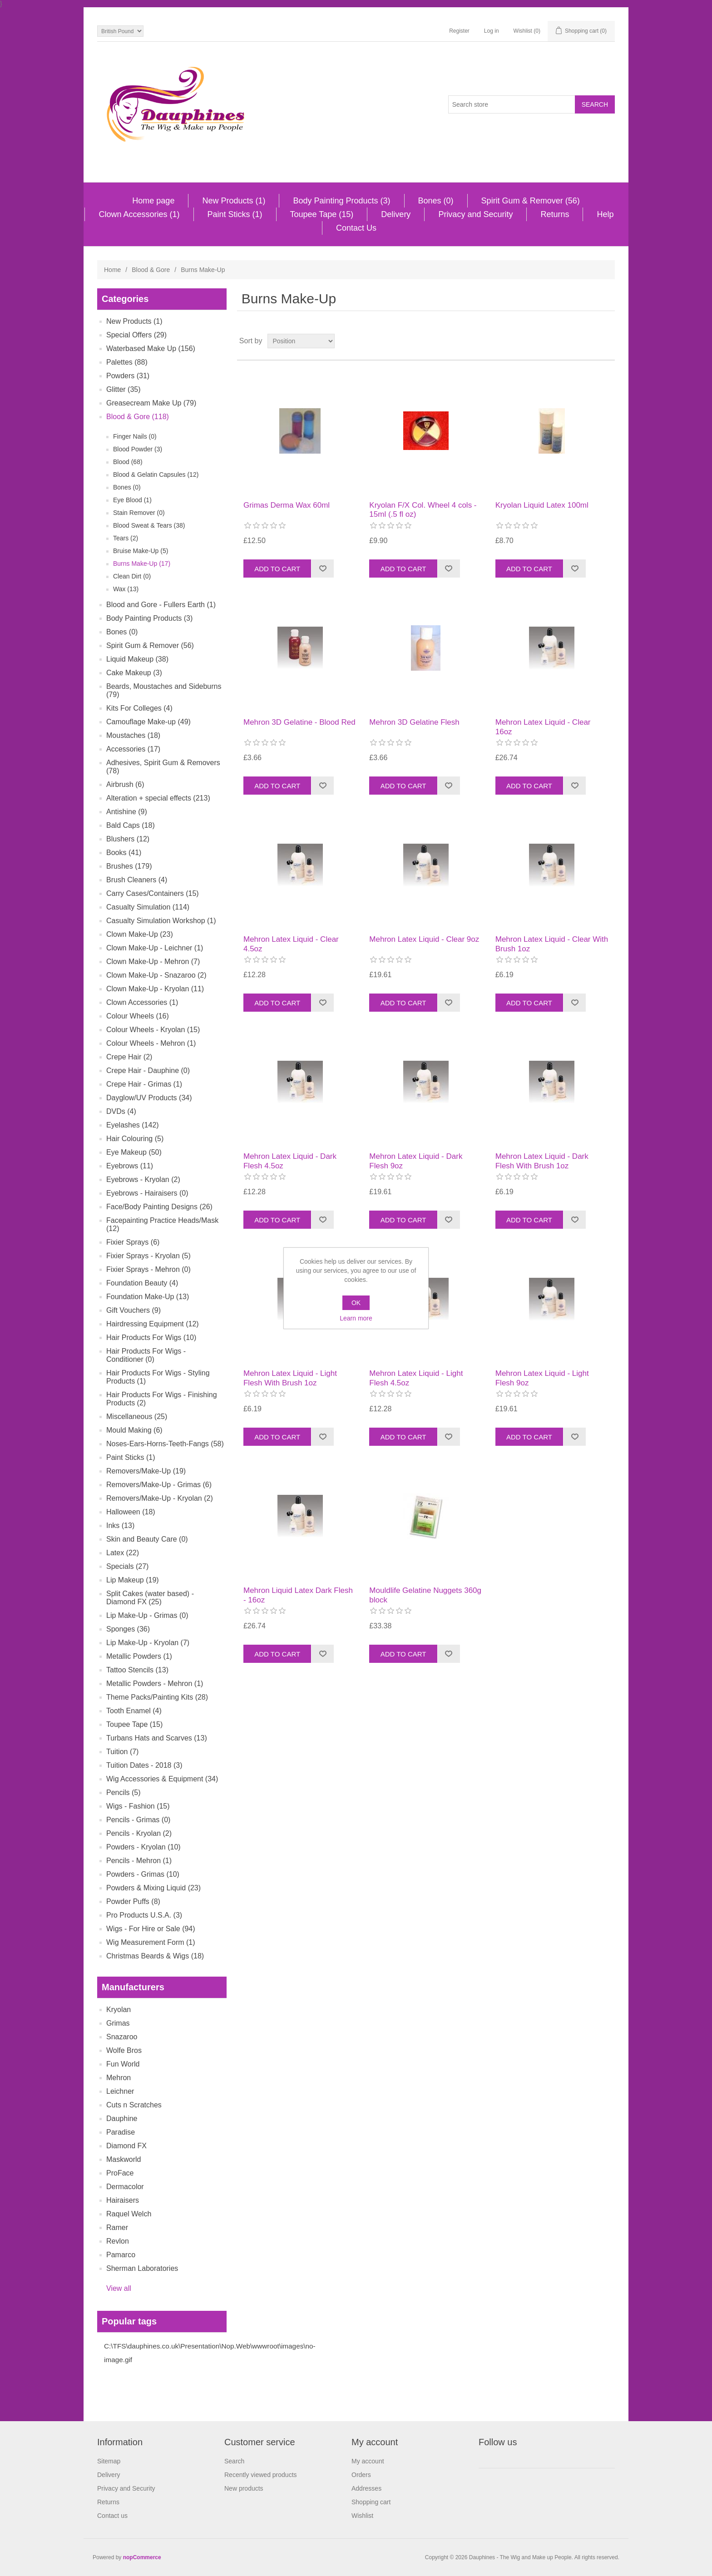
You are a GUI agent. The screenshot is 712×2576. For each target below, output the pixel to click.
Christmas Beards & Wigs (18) (155, 1956)
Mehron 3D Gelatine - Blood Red (299, 722)
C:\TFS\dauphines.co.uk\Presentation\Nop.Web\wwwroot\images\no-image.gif (210, 2352)
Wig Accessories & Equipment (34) (162, 1779)
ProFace (120, 2173)
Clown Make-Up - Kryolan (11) (155, 989)
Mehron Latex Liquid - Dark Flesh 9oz (415, 1161)
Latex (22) (122, 1553)
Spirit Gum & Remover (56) (530, 200)
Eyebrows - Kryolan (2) (143, 1179)
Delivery (395, 214)
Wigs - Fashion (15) (138, 1806)
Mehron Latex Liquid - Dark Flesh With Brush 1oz (541, 1161)
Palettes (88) (127, 362)
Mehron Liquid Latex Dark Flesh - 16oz (298, 1595)
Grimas (118, 2023)
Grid (590, 341)
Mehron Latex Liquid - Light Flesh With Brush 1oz (290, 1378)
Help (605, 214)
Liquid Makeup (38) (137, 659)
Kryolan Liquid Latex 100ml (541, 505)
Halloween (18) (130, 1512)
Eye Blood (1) (132, 500)
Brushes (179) (129, 866)
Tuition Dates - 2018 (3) (144, 1765)
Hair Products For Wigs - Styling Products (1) (158, 1377)
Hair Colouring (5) (134, 1138)
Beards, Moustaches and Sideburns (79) (163, 690)
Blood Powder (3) (137, 449)
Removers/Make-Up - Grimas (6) (159, 1484)
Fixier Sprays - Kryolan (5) (148, 1256)
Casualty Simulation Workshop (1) (161, 921)
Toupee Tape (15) (322, 214)
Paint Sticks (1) (235, 214)
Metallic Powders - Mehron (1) (154, 1683)
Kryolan (118, 2009)
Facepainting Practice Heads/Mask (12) (162, 1224)
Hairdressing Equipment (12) (152, 1324)
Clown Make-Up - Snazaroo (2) (156, 975)
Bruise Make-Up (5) (140, 550)
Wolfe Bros (124, 2050)
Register (459, 31)
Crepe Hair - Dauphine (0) (148, 1070)
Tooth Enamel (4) (134, 1711)
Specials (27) (127, 1566)
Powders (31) (127, 376)
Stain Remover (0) (139, 512)
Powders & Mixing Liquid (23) (153, 1888)
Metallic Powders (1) (139, 1656)
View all (118, 2288)
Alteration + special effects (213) (158, 798)
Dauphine (122, 2118)
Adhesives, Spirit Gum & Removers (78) (163, 767)
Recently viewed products (260, 2474)
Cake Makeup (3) (134, 673)
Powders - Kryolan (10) (143, 1847)
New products (243, 2488)
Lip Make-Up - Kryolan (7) (147, 1642)
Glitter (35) (123, 389)
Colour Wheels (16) (137, 1016)
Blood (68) (128, 461)
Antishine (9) (126, 812)
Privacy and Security (475, 214)
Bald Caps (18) (130, 825)
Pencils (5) (123, 1792)
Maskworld (123, 2159)
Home (112, 269)
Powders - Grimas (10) (142, 1874)
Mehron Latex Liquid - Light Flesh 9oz (542, 1378)
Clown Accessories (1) (139, 214)
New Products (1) (233, 200)
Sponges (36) (128, 1629)
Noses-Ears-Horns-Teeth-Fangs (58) (165, 1444)
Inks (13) (120, 1525)
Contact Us (356, 227)
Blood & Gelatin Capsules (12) (155, 474)
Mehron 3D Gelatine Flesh (414, 722)
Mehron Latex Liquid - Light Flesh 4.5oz (416, 1378)
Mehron (118, 2078)
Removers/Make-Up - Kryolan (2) (159, 1498)
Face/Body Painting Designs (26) (159, 1207)
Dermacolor (125, 2186)
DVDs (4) (121, 1111)
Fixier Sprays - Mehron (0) (148, 1269)
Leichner (120, 2091)
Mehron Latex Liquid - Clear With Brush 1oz (551, 944)
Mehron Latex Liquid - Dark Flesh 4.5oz (289, 1161)
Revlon (117, 2241)
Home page (153, 200)
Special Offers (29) (136, 335)
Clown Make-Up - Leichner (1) (154, 948)
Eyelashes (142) (132, 1125)
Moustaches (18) (133, 735)
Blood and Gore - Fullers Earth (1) (161, 604)
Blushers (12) (127, 839)
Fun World (123, 2064)
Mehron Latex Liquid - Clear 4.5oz (291, 944)
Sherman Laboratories (142, 2268)
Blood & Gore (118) (137, 416)
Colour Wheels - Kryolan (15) (153, 1029)
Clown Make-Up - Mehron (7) (153, 961)
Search (234, 2461)
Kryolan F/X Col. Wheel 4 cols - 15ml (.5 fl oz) (422, 510)
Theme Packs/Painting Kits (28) (157, 1697)
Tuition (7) (122, 1751)
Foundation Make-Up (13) (147, 1296)
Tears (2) (125, 538)
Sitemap (108, 2461)
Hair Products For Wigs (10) (151, 1337)
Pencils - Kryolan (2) (139, 1833)
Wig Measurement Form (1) (150, 1942)
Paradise (120, 2132)
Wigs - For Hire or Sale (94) (150, 1929)
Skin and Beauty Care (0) (147, 1539)
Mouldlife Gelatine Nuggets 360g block (425, 1595)
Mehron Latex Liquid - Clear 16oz (543, 727)
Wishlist (362, 2515)
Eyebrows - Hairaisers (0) (147, 1193)
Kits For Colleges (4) (139, 708)
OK (356, 1302)
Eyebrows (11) (129, 1166)
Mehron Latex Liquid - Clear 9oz (424, 939)
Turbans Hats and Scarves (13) (156, 1738)
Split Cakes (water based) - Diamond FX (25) (150, 1598)
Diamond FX (126, 2146)
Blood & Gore (151, 269)
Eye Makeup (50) (134, 1152)
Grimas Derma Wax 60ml (286, 505)
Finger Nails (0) (135, 436)
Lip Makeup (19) (132, 1580)
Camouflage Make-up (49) (148, 722)
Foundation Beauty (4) (142, 1283)
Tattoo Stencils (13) (137, 1670)
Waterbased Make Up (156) (150, 348)
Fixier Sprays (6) (132, 1242)
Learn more (356, 1318)
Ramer (117, 2227)
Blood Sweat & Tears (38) (149, 525)
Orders (361, 2474)
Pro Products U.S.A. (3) (144, 1915)
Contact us (112, 2515)
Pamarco (120, 2255)
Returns (554, 214)
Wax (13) (125, 589)
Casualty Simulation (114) (147, 907)
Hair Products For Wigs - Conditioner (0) (146, 1355)
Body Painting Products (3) (341, 200)
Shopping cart (371, 2502)
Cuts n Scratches (134, 2105)
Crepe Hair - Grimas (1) (144, 1084)
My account (367, 2461)
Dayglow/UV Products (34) (149, 1098)
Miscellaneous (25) (136, 1416)
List (607, 341)
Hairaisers (122, 2200)
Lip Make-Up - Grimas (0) (147, 1615)
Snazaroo (122, 2037)
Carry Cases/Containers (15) (152, 893)
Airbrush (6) (125, 784)
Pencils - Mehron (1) (139, 1860)
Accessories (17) (133, 749)
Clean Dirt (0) (132, 576)
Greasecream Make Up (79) (151, 403)
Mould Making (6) (134, 1430)
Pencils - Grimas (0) (138, 1820)
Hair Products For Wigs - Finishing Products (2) (161, 1399)
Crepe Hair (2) (129, 1057)
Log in (491, 31)
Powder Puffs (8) (133, 1901)
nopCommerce (142, 2557)
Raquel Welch (128, 2214)
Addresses (366, 2488)
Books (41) (123, 852)
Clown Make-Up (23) (139, 934)
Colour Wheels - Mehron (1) (151, 1043)
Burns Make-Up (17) (141, 563)
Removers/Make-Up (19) (146, 1471)
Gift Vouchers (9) (133, 1310)
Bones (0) (436, 200)
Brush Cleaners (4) (136, 880)
